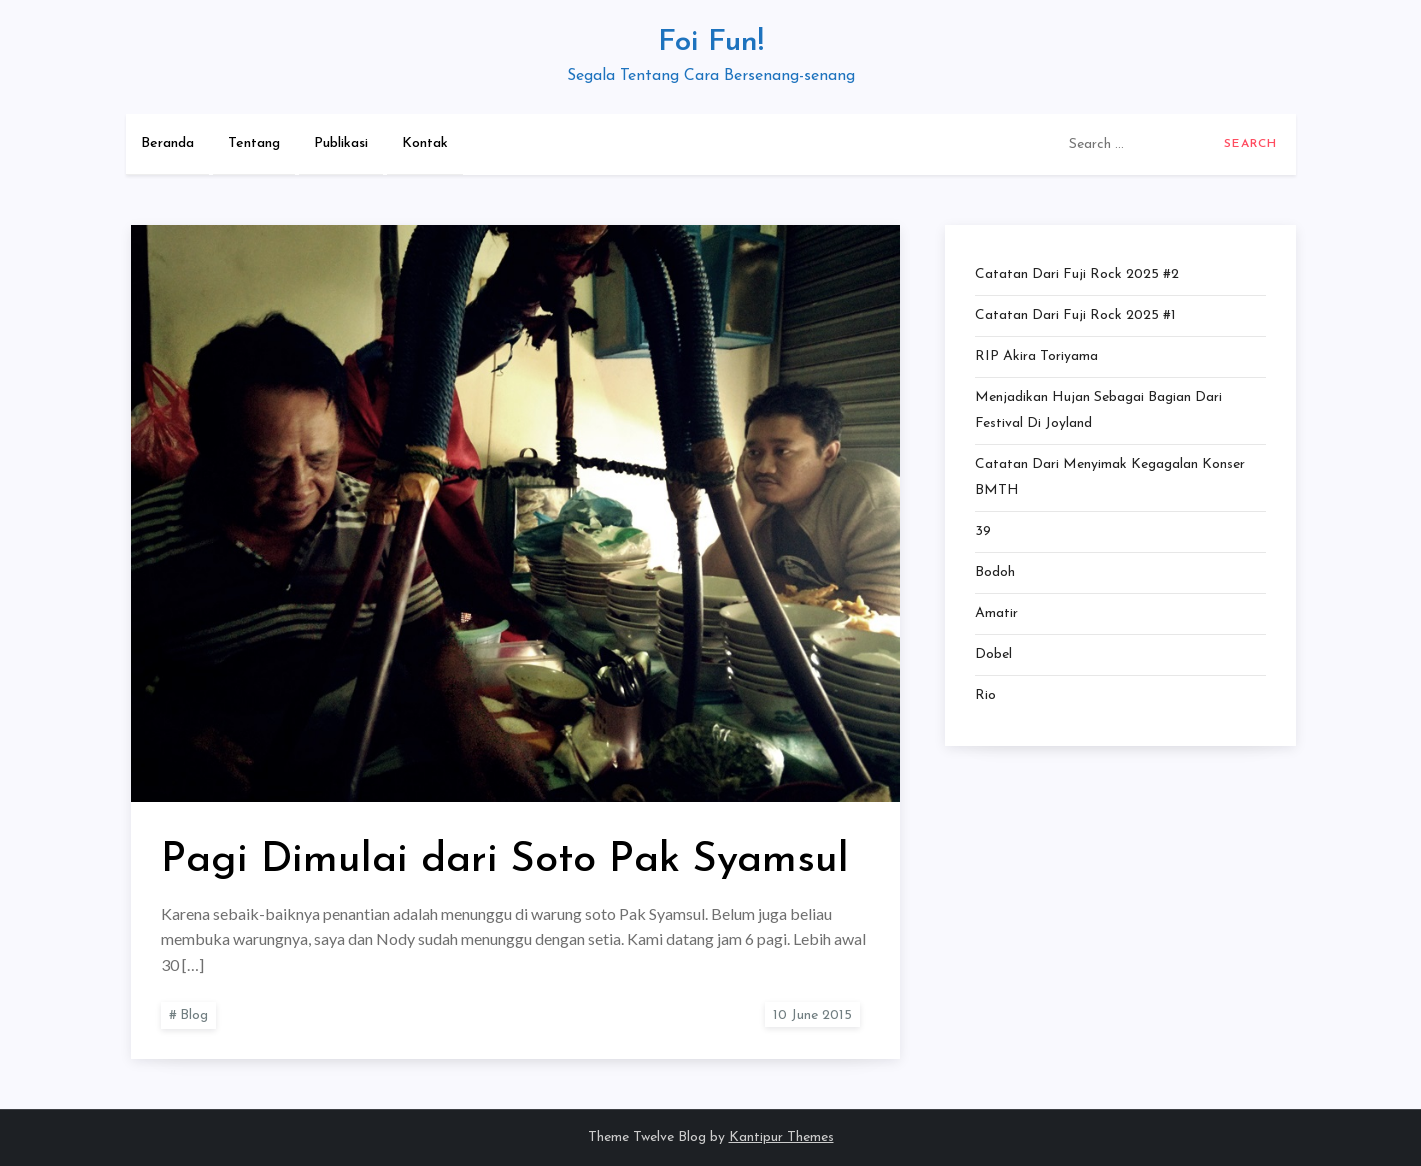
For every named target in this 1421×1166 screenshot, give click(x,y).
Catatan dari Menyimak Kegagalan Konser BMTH (1110, 477)
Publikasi (341, 143)
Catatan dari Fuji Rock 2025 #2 (1077, 274)
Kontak (425, 143)
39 (983, 531)
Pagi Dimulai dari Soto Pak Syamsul (505, 860)
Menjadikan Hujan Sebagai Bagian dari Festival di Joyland (1098, 410)
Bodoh (995, 572)
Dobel (993, 654)
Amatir (996, 613)
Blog (194, 1015)
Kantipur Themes (781, 1137)
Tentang (254, 143)
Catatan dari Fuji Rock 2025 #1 (1075, 315)
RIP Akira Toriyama (1036, 356)
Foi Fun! (711, 42)
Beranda (167, 143)
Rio (985, 695)
